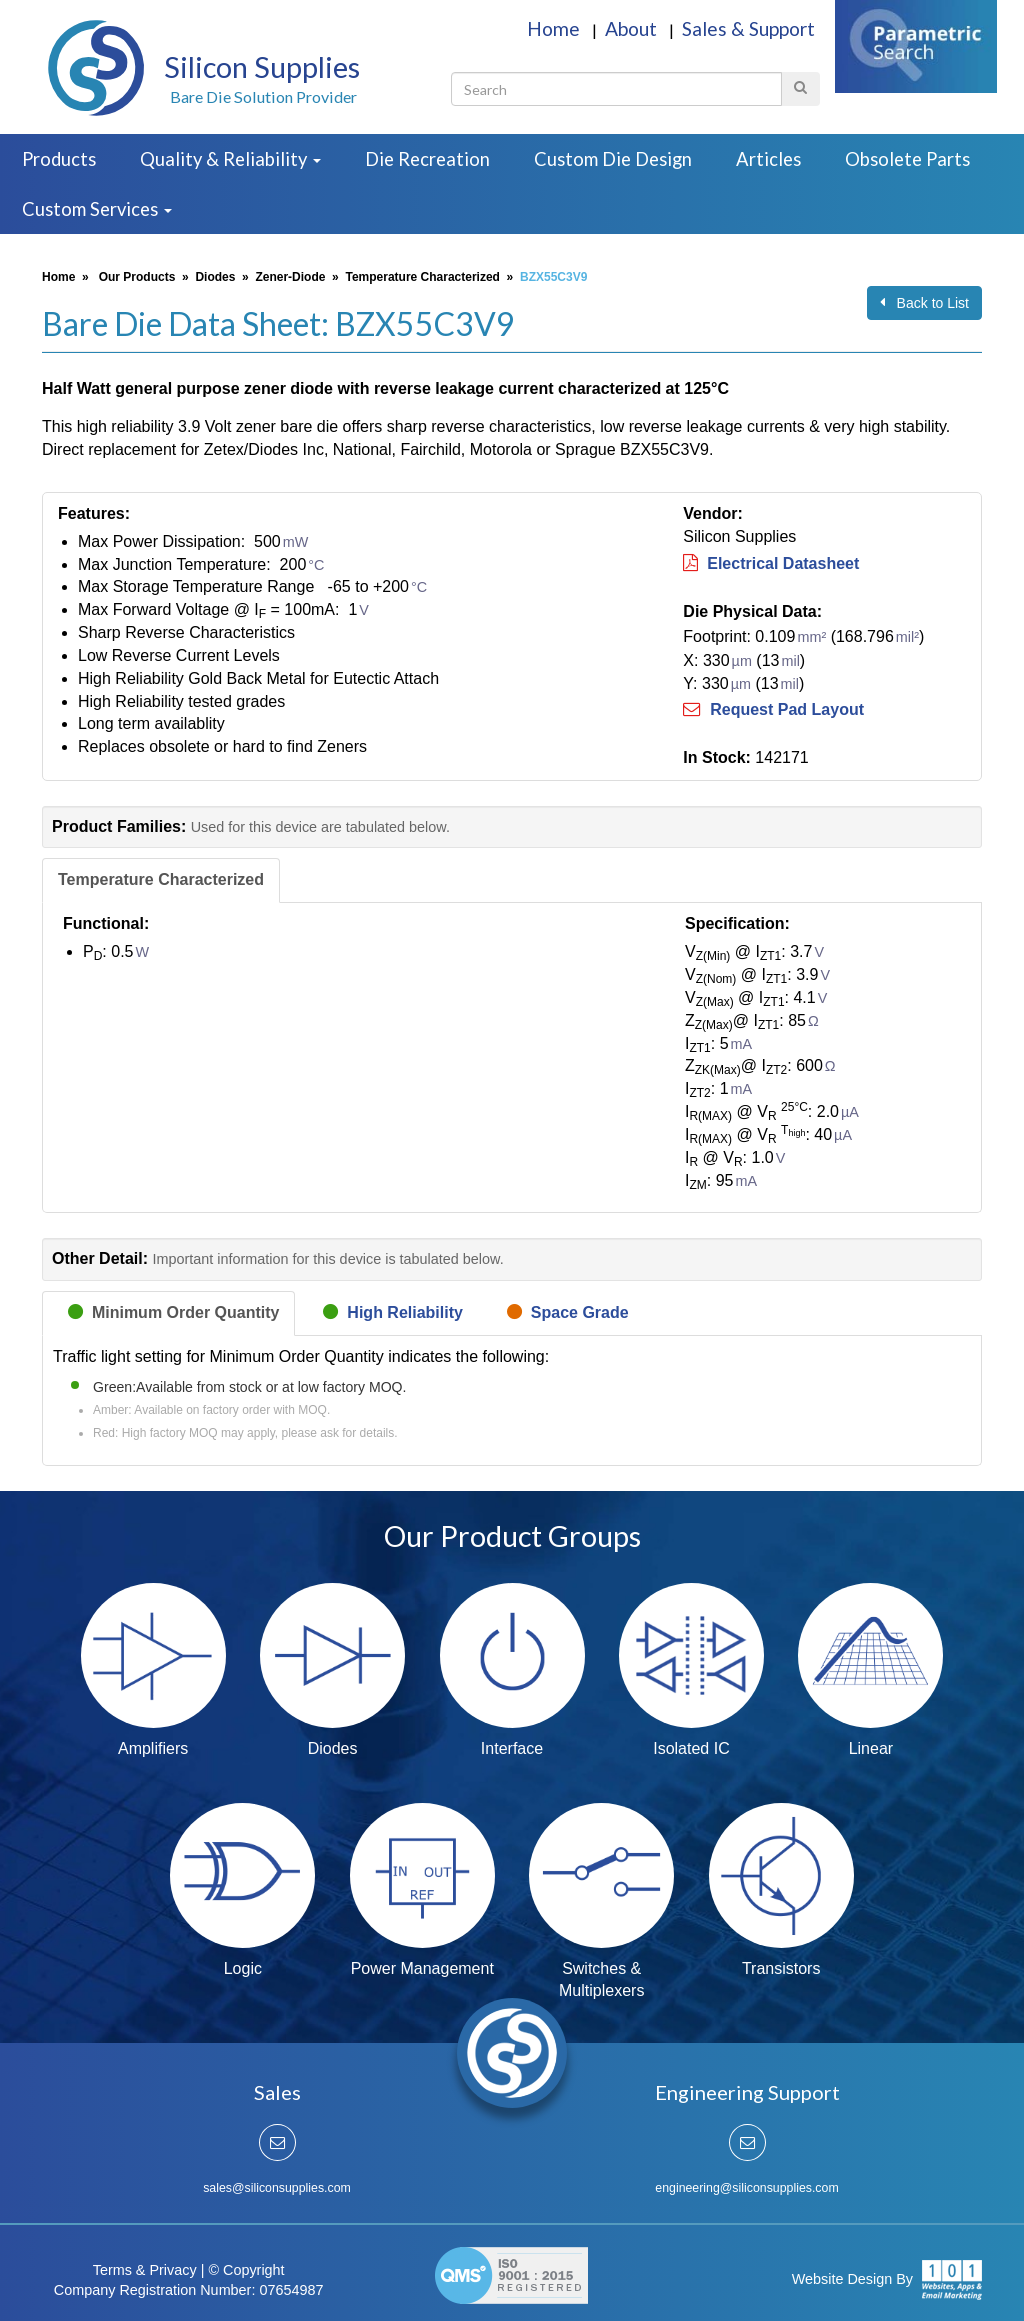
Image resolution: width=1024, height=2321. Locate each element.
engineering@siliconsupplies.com (746, 2188)
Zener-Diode (290, 277)
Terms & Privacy (145, 2270)
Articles (768, 159)
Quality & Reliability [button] (230, 159)
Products (59, 159)
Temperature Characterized (422, 277)
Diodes (215, 277)
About (633, 28)
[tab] (161, 880)
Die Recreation (427, 159)
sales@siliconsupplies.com (277, 2188)
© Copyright (246, 2270)
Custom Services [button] (97, 209)
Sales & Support (748, 28)
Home (555, 28)
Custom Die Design (613, 159)
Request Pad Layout (773, 709)
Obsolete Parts (907, 159)
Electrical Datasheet (771, 563)
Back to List (924, 303)
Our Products (137, 277)
